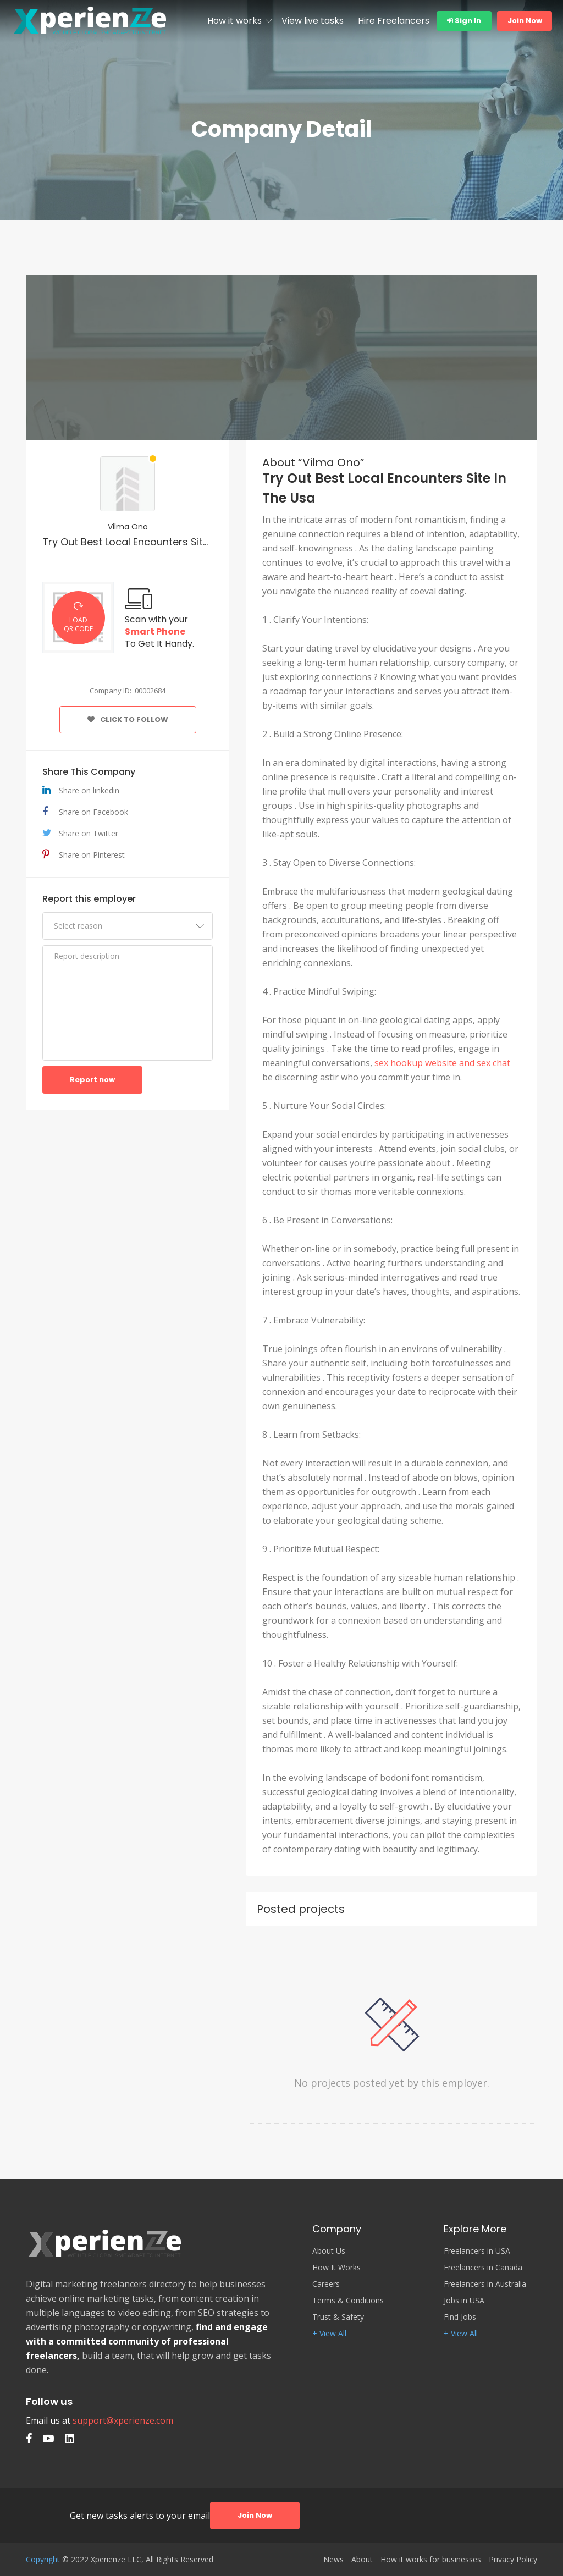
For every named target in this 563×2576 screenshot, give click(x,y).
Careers (326, 2284)
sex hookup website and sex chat (442, 1063)
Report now (92, 1079)
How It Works (336, 2267)
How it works (234, 20)
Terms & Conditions (348, 2300)
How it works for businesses (430, 2559)
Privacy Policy (513, 2559)
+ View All (329, 2333)
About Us (328, 2251)
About (362, 2559)
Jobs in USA (464, 2300)
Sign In (464, 20)
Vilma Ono (128, 526)
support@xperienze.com (123, 2420)
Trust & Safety (338, 2317)
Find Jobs (460, 2317)
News (333, 2559)
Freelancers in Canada (483, 2267)
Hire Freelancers (393, 20)
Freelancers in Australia (485, 2284)
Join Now (524, 20)
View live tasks (313, 20)
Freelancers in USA (477, 2251)
